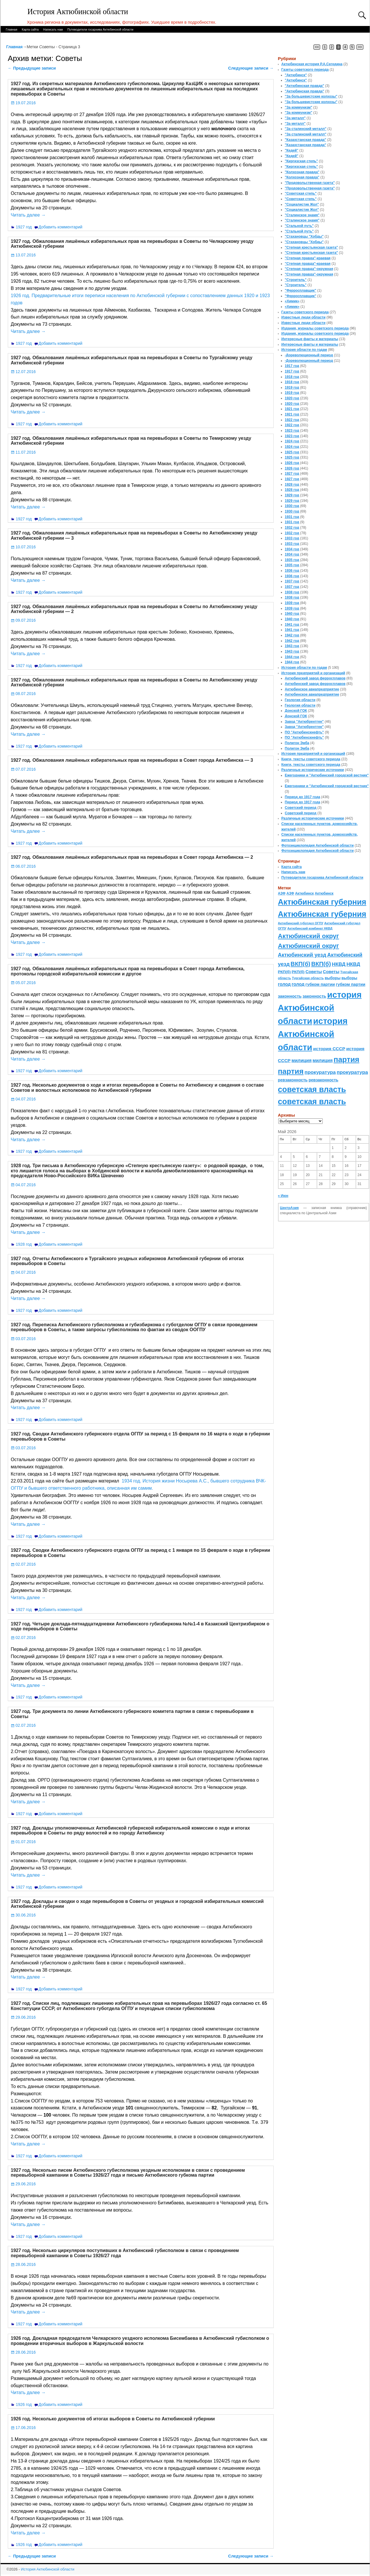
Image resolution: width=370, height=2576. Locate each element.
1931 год (292, 517)
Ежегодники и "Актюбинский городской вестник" (327, 775)
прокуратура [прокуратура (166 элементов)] (320, 1072)
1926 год (24, 2404)
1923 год (292, 431)
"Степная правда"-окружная (309, 269)
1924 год (292, 441)
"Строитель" (296, 280)
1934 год (292, 549)
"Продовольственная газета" (310, 183)
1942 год (292, 635)
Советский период (301, 808)
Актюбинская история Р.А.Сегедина (312, 64)
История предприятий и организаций (313, 673)
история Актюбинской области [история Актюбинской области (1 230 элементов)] (320, 1008)
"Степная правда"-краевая (308, 258)
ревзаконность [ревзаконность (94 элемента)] (293, 1080)
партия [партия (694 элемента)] (346, 1059)
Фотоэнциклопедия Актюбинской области (317, 845)
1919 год (292, 387)
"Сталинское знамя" (302, 215)
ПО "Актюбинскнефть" (304, 732)
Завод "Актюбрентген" (304, 722)
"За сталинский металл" (305, 129)
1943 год (292, 646)
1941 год (292, 625)
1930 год (292, 506)
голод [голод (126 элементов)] (284, 984)
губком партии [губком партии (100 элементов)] (320, 984)
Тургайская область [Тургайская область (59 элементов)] (308, 978)
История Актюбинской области (77, 12)
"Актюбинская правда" (304, 86)
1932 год (292, 528)
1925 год (292, 452)
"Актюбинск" (296, 75)
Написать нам (53, 29)
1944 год (292, 657)
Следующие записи (251, 68)
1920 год (292, 398)
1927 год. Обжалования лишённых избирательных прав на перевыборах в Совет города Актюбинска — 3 (132, 760)
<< (317, 47)
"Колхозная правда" (302, 172)
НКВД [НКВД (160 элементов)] (338, 964)
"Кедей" (291, 150)
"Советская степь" (301, 193)
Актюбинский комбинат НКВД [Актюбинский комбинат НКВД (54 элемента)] (309, 928)
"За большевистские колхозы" (311, 96)
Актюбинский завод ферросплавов (315, 678)
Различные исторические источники (312, 770)
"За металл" (295, 118)
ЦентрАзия (289, 1208)
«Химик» (292, 301)
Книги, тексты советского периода (310, 759)
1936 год (292, 571)
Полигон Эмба (297, 743)
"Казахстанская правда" (305, 140)
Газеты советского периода (305, 70)
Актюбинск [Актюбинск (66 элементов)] (304, 893)
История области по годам (304, 350)
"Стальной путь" (299, 226)
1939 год (292, 603)
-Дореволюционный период (309, 355)
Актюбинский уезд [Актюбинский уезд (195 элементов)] (302, 955)
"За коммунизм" (298, 107)
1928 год (24, 1244)
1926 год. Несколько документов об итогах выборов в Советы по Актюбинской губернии (113, 2418)
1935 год (292, 560)
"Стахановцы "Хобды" (304, 236)
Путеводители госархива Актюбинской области (100, 29)
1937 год (292, 581)
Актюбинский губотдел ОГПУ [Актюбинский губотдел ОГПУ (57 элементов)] (300, 923)
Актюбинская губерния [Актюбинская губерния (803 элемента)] (322, 902)
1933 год (292, 538)
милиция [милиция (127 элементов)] (302, 1060)
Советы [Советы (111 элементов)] (313, 971)
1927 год (24, 227)
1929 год (292, 495)
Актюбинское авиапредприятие (312, 689)
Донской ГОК (296, 711)
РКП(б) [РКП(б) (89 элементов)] (284, 972)
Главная (11, 29)
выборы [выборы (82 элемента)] (333, 978)
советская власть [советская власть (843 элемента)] (312, 1089)
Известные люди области (303, 317)
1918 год (292, 377)
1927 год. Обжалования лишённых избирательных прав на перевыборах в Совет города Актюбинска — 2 (132, 857)
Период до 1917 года (302, 797)
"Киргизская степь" (301, 161)
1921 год (292, 409)
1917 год (292, 366)
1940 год (292, 614)
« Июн (283, 1196)
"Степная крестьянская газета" (311, 247)
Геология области (300, 700)
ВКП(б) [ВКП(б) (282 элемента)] (300, 963)
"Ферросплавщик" (300, 290)
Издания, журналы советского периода (315, 328)
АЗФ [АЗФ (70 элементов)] (282, 893)
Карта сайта (30, 29)
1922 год (292, 420)
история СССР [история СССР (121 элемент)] (329, 1048)
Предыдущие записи (32, 68)
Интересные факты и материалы (309, 339)
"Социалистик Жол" (302, 204)
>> (360, 47)
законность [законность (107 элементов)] (290, 996)
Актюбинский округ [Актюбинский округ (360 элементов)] (308, 936)
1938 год (292, 592)
